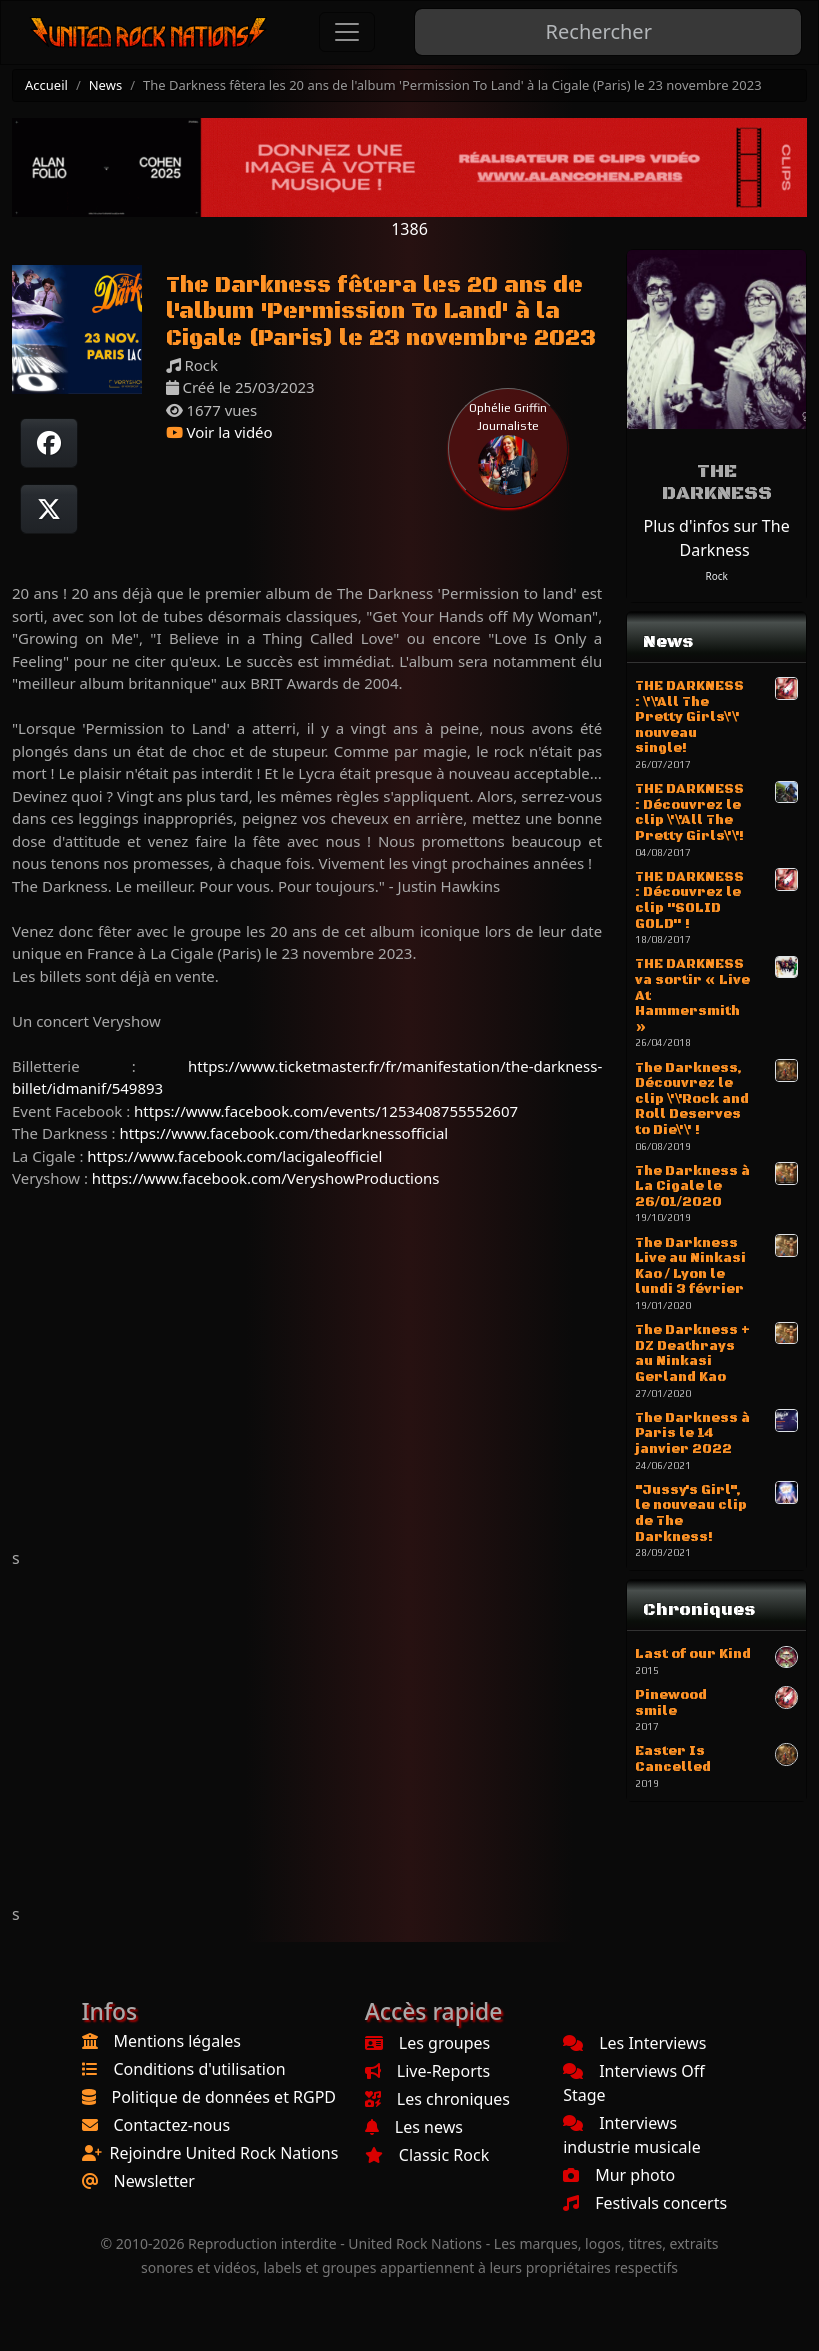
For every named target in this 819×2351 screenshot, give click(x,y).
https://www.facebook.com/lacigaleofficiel (234, 1156)
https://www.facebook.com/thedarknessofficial (283, 1133)
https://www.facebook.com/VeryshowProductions (266, 1178)
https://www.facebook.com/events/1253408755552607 (326, 1111)
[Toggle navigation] (347, 32)
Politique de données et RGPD (224, 2097)
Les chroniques (437, 2099)
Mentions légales (178, 2041)
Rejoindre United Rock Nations (224, 2153)
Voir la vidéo (219, 432)
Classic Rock (427, 2155)
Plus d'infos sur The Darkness (717, 538)
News (105, 85)
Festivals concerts (645, 2203)
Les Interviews (634, 2043)
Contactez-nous (172, 2125)
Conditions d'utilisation (200, 2069)
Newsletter (154, 2181)
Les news (414, 2127)
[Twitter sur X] (49, 509)
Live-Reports (427, 2071)
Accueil (46, 85)
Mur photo (619, 2175)
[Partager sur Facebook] (49, 443)
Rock (716, 576)
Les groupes (427, 2043)
